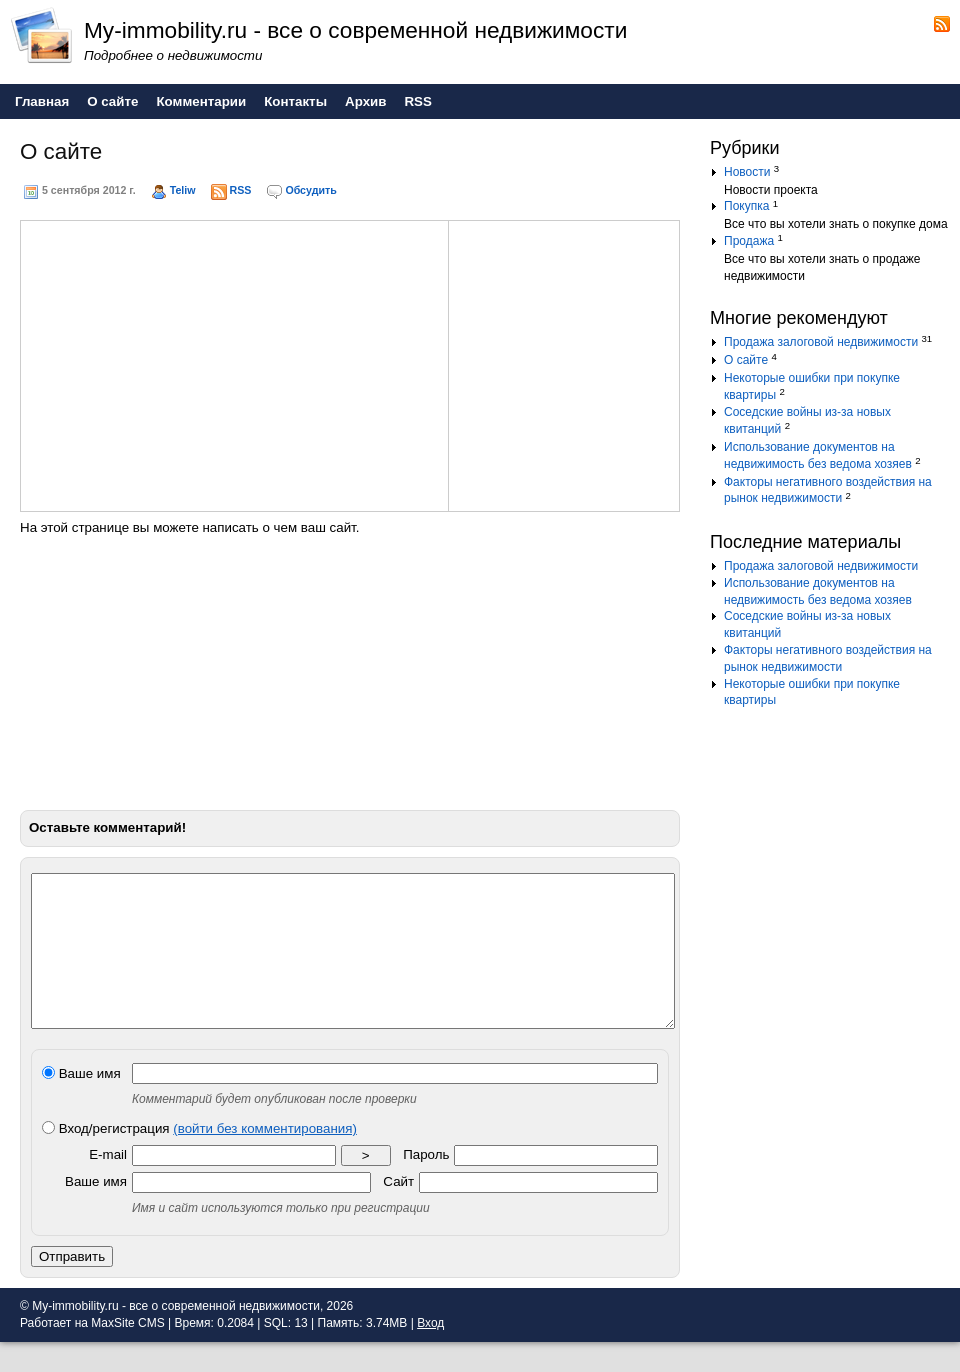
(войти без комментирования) (265, 1158)
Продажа (749, 241)
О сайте (746, 360)
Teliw (183, 190)
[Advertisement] (192, 363)
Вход (430, 1353)
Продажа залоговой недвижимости (821, 342)
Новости (747, 172)
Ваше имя (81, 1103)
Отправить (72, 1286)
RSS (241, 190)
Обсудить (310, 190)
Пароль (426, 1184)
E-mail (108, 1184)
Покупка (746, 206)
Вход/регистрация (199, 1158)
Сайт (398, 1211)
